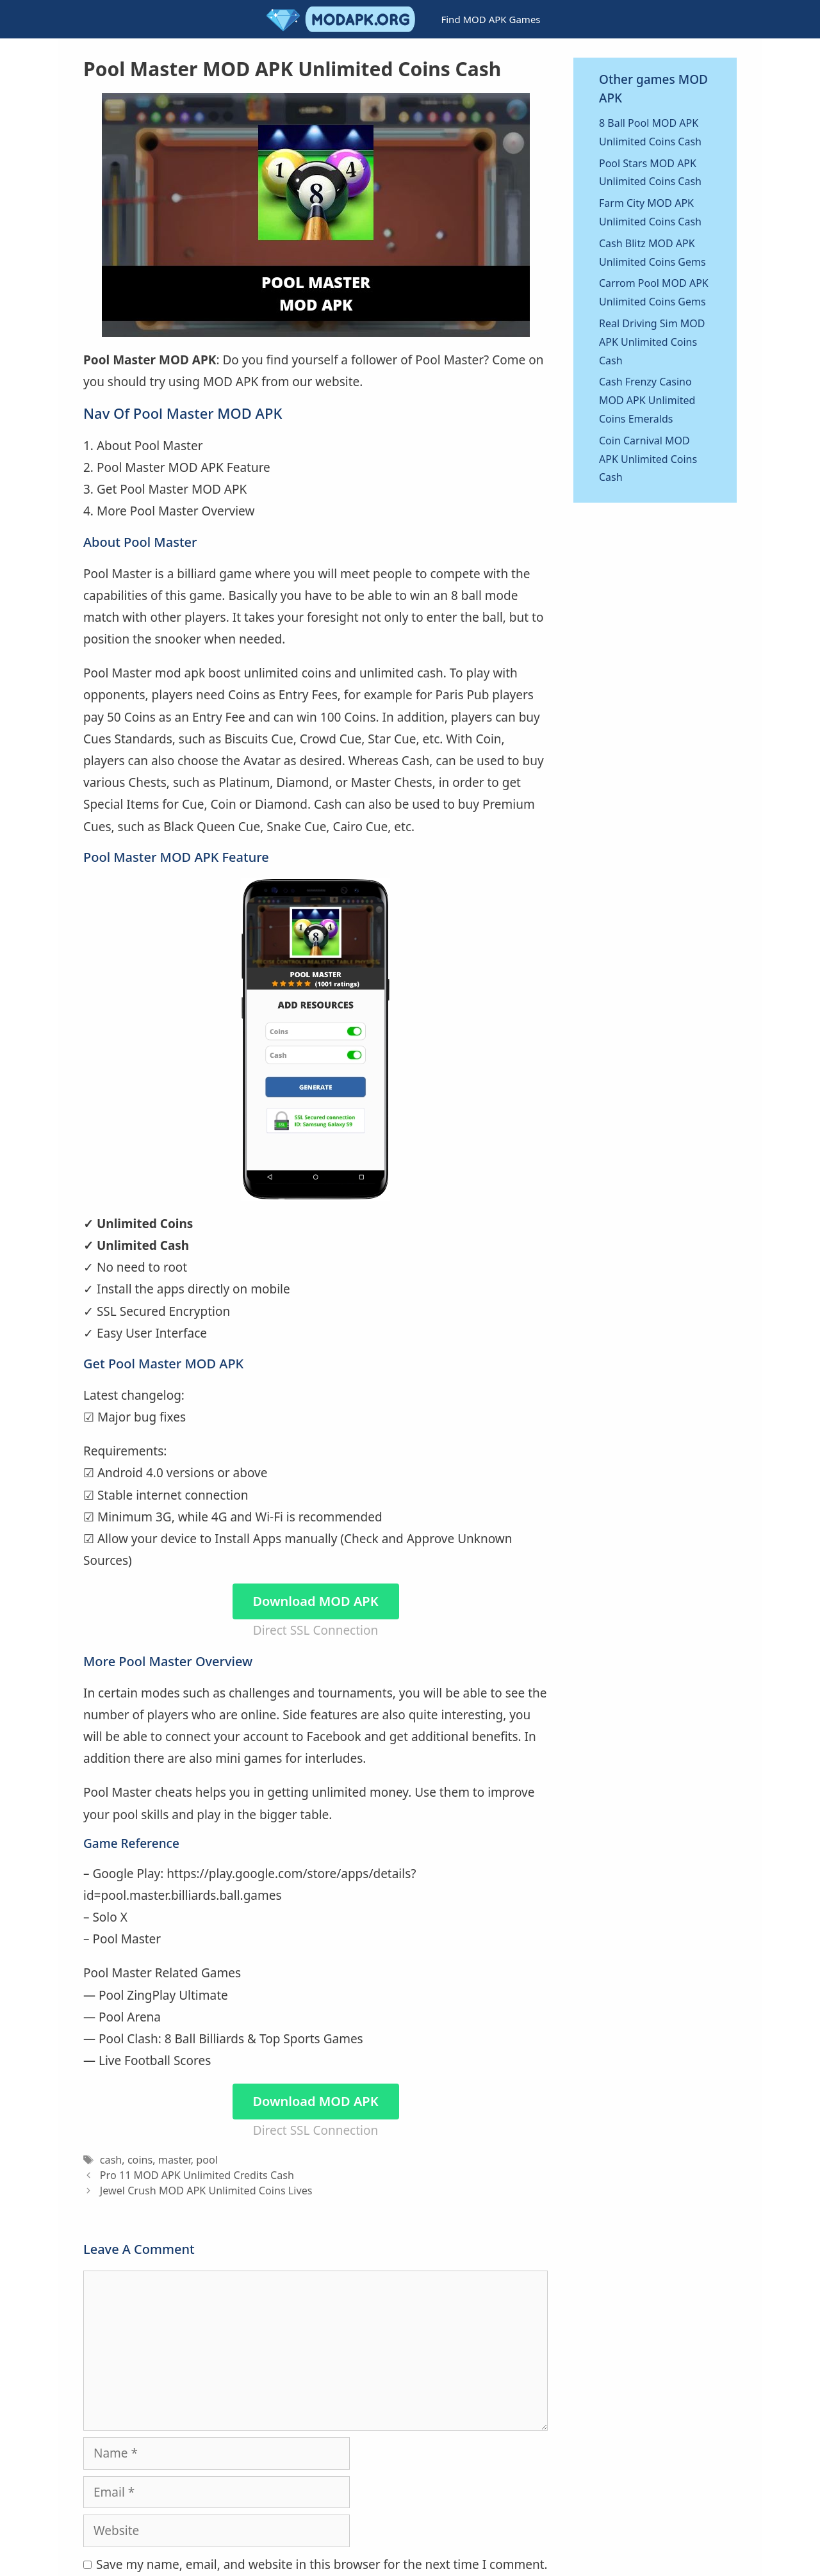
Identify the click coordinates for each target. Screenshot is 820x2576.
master (174, 2160)
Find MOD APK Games (490, 19)
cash (111, 2160)
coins (139, 2160)
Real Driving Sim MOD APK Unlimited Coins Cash (652, 342)
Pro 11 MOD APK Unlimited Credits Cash (197, 2175)
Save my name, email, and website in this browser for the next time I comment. (322, 2564)
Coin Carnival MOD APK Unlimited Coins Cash (648, 459)
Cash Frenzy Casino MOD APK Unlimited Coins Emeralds (647, 400)
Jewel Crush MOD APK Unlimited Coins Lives (206, 2190)
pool (207, 2160)
